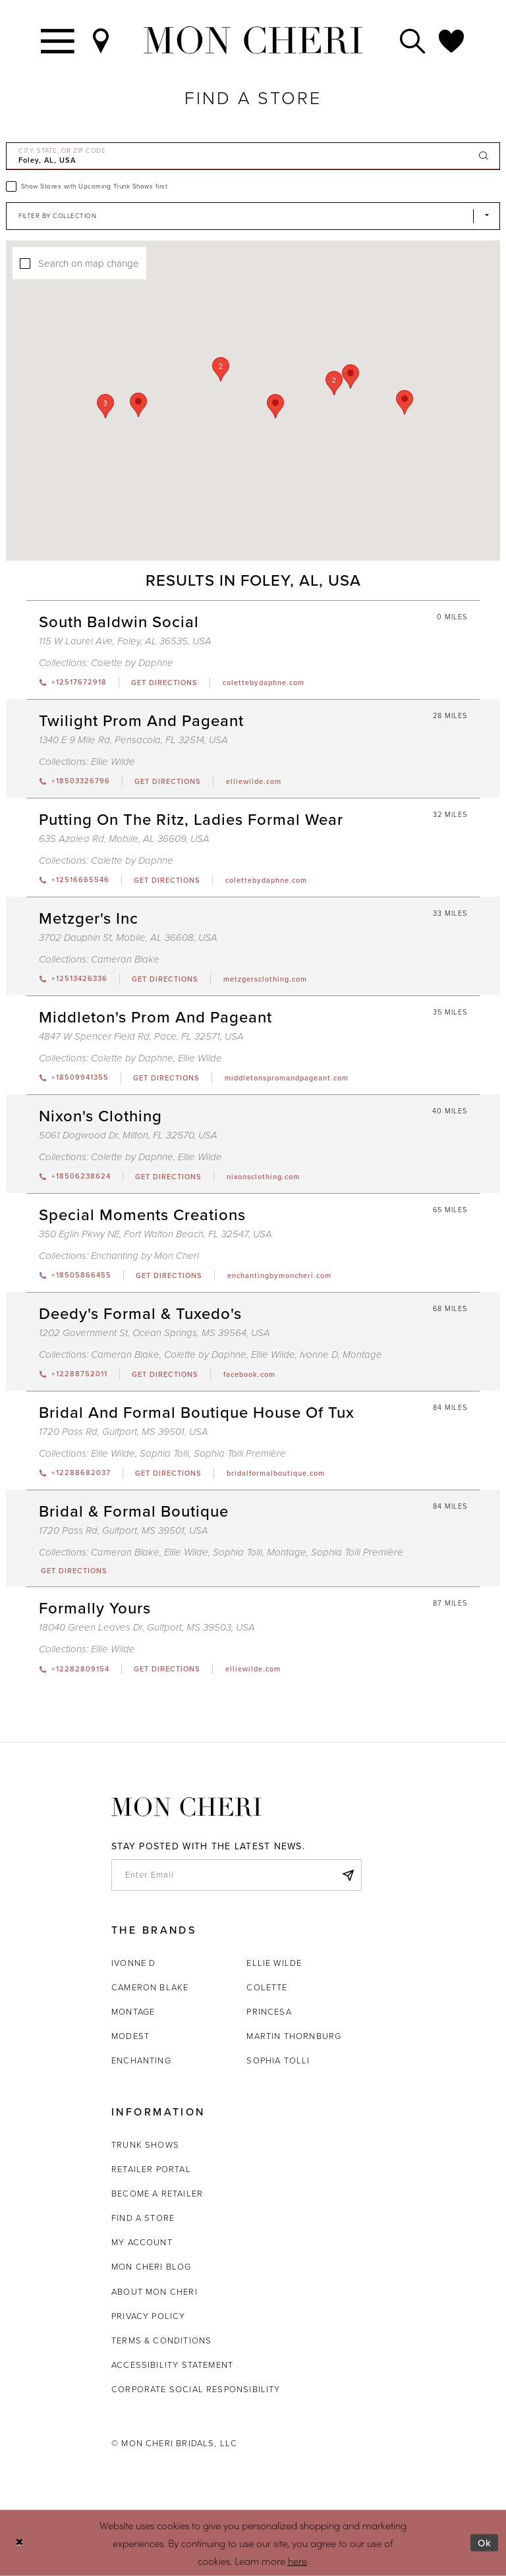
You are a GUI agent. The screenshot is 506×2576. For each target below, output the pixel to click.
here (297, 2560)
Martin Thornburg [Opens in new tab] (293, 2036)
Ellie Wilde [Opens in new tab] (274, 1963)
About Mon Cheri (154, 2291)
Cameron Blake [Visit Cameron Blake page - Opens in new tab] (125, 959)
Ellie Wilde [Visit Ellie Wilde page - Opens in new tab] (113, 761)
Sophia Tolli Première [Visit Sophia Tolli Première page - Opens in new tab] (240, 1453)
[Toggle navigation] (58, 40)
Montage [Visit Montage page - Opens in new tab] (362, 1354)
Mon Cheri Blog (151, 2266)
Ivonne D (133, 1963)
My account (142, 2242)
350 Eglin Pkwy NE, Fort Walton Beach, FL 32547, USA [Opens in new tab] (155, 1234)
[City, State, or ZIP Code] (253, 156)
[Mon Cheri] (186, 1806)
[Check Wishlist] (452, 40)
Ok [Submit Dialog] (485, 2543)
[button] (334, 383)
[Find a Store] (101, 40)
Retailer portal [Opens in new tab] (151, 2169)
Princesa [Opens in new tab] (268, 2011)
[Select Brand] (253, 216)
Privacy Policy (148, 2316)
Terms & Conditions (161, 2340)
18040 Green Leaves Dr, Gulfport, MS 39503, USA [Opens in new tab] (147, 1627)
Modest (130, 2036)
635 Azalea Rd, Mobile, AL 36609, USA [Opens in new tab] (124, 838)
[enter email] (236, 1875)
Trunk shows (145, 2145)
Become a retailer (157, 2193)
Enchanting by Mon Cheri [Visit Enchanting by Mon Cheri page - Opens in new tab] (145, 1255)
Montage (133, 2011)
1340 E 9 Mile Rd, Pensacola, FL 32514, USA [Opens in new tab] (133, 740)
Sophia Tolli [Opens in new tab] (278, 2060)
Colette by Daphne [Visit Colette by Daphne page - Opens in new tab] (132, 663)
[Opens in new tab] (164, 682)
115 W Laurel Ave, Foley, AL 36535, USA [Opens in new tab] (125, 641)
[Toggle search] (413, 40)
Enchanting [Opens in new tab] (141, 2060)
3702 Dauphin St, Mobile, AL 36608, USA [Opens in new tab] (128, 937)
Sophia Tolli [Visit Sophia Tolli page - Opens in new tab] (164, 1453)
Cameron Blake (149, 1987)
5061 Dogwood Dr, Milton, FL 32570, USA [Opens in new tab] (128, 1135)
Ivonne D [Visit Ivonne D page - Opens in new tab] (319, 1354)
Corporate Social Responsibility (196, 2389)
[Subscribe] (348, 1875)
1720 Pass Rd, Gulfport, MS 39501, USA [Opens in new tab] (123, 1431)
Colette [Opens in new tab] (266, 1987)
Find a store (143, 2218)
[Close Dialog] (19, 2542)
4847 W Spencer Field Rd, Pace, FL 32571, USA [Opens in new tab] (141, 1036)
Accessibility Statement (172, 2365)
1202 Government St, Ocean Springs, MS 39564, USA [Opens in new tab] (154, 1333)
